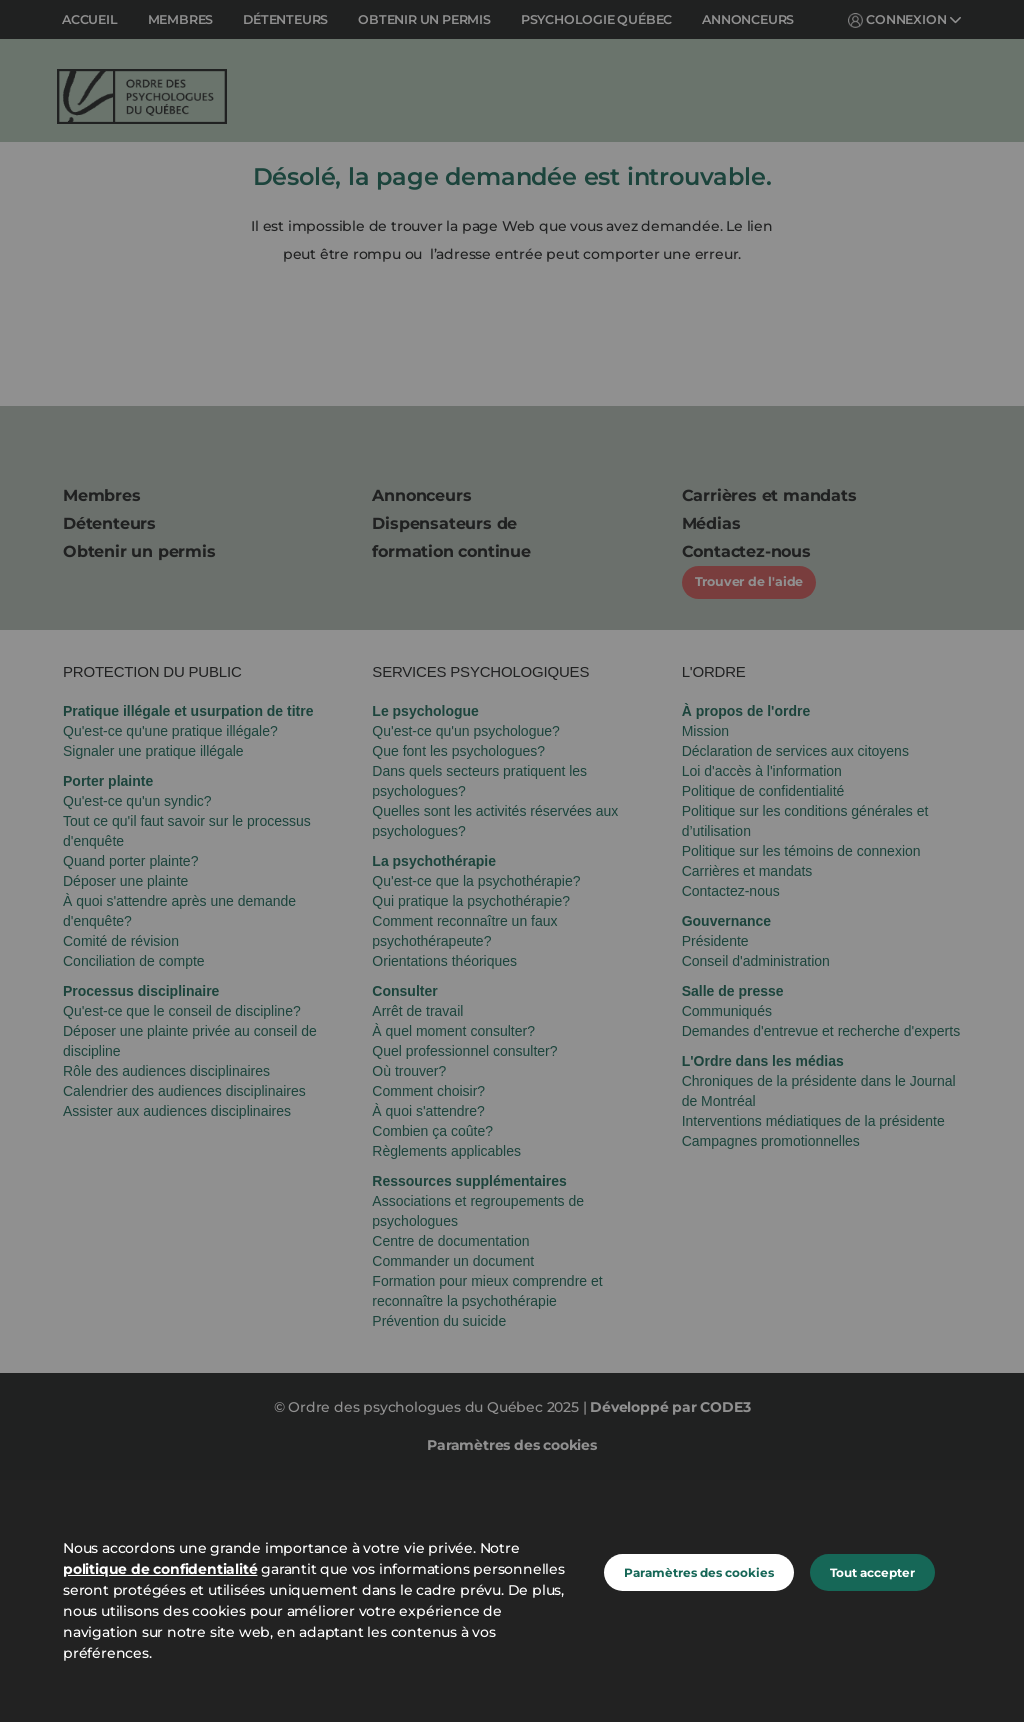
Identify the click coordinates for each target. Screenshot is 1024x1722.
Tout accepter (872, 1572)
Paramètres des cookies (699, 1572)
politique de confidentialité (160, 1569)
